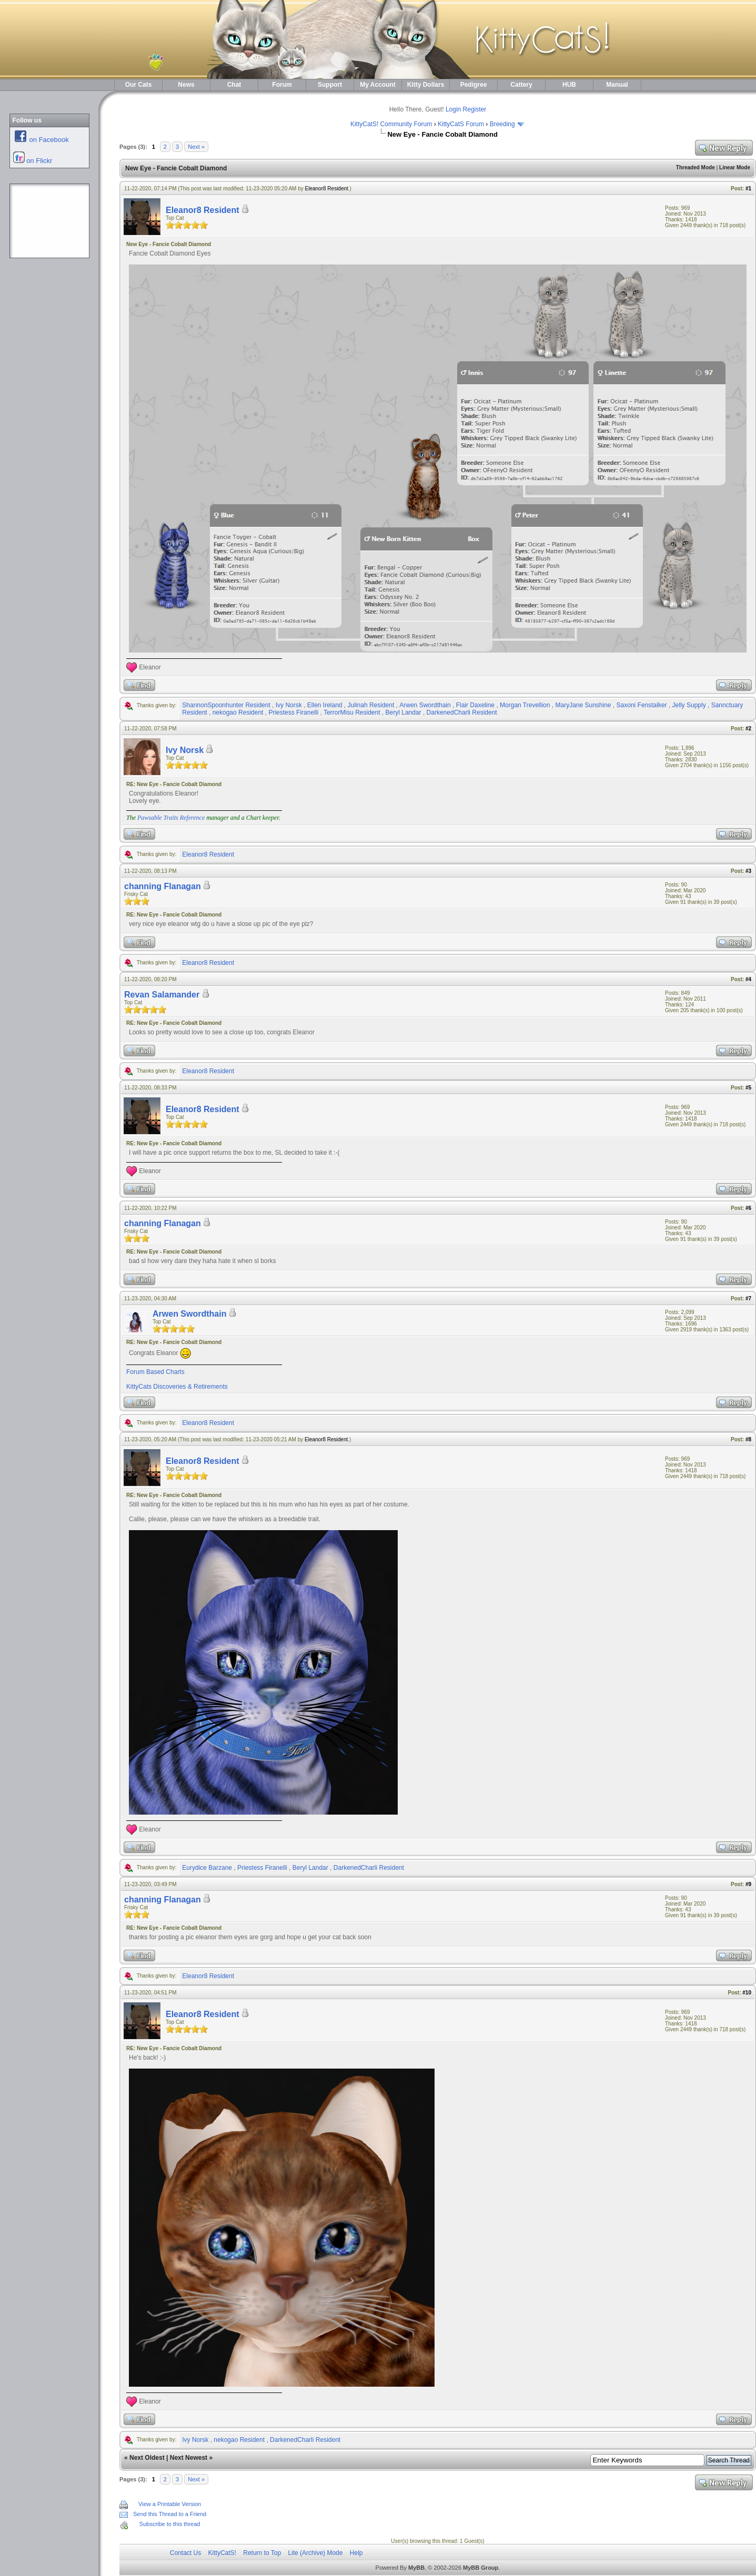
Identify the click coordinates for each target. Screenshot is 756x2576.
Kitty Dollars (426, 84)
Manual (617, 84)
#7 (748, 1298)
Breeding (502, 124)
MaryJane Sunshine (583, 705)
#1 (748, 188)
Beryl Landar (403, 712)
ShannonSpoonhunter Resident (226, 705)
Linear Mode (734, 167)
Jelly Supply (689, 705)
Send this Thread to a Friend (169, 2514)
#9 (748, 1884)
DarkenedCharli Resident (462, 712)
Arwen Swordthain (424, 705)
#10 (746, 1992)
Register (475, 109)
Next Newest (188, 2457)
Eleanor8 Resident (326, 188)
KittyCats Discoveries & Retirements (177, 1386)
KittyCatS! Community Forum (391, 124)
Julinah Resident (371, 705)
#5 (748, 1088)
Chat (234, 84)
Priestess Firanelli (293, 712)
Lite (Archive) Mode (315, 2553)
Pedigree (473, 84)
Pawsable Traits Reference (171, 817)
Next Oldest (147, 2457)
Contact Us (185, 2553)
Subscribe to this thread (169, 2524)
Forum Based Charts (155, 1372)
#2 (748, 728)
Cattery (521, 84)
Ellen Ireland (324, 705)
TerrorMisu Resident (352, 712)
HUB (569, 84)
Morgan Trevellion (525, 705)
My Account (378, 84)
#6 (748, 1208)
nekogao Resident (238, 712)
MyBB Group (480, 2567)
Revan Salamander (161, 994)
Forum (281, 84)
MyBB (416, 2567)
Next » (196, 147)
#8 (748, 1439)
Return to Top (262, 2553)
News (186, 84)
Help (356, 2553)
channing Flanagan (162, 886)
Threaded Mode (695, 167)
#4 (748, 979)
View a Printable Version (169, 2504)
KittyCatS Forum (461, 124)
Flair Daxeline (475, 705)
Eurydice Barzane (207, 1867)
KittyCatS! (222, 2553)
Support (330, 84)
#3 (748, 871)
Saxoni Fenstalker (642, 705)
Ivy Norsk (289, 705)
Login (453, 109)
